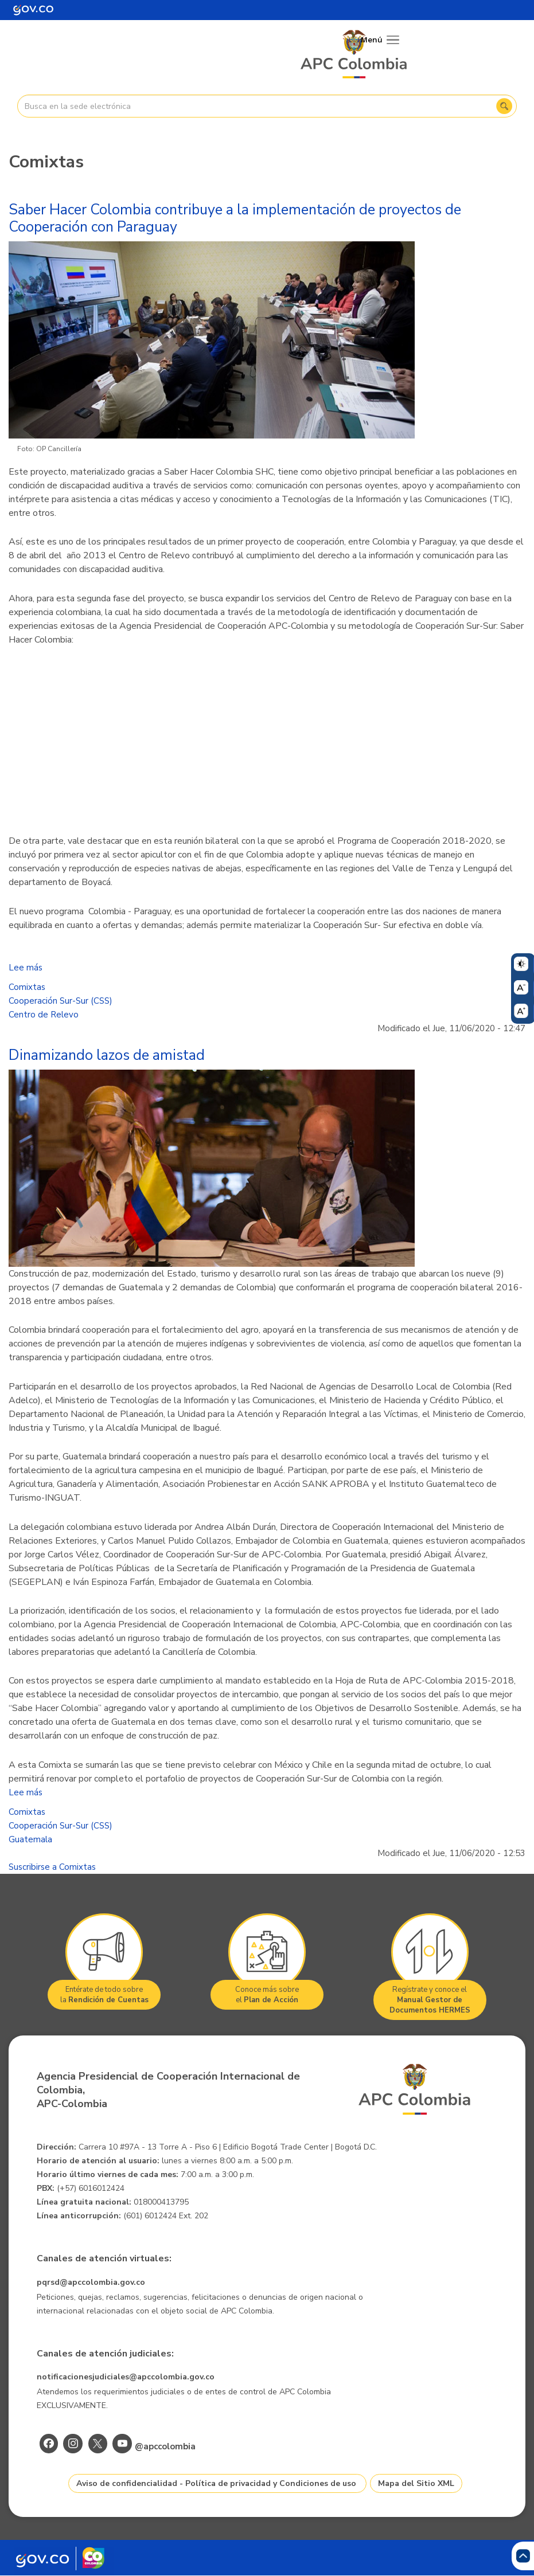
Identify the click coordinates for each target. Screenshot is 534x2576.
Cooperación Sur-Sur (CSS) (60, 1001)
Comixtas (27, 987)
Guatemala (30, 1839)
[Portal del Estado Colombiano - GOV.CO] (33, 10)
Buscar (504, 106)
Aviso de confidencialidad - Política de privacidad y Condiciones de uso (216, 2483)
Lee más (25, 967)
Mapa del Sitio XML (416, 2483)
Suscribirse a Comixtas (52, 1867)
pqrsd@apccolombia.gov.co (91, 2282)
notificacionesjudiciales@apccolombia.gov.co (126, 2376)
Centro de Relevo (44, 1014)
